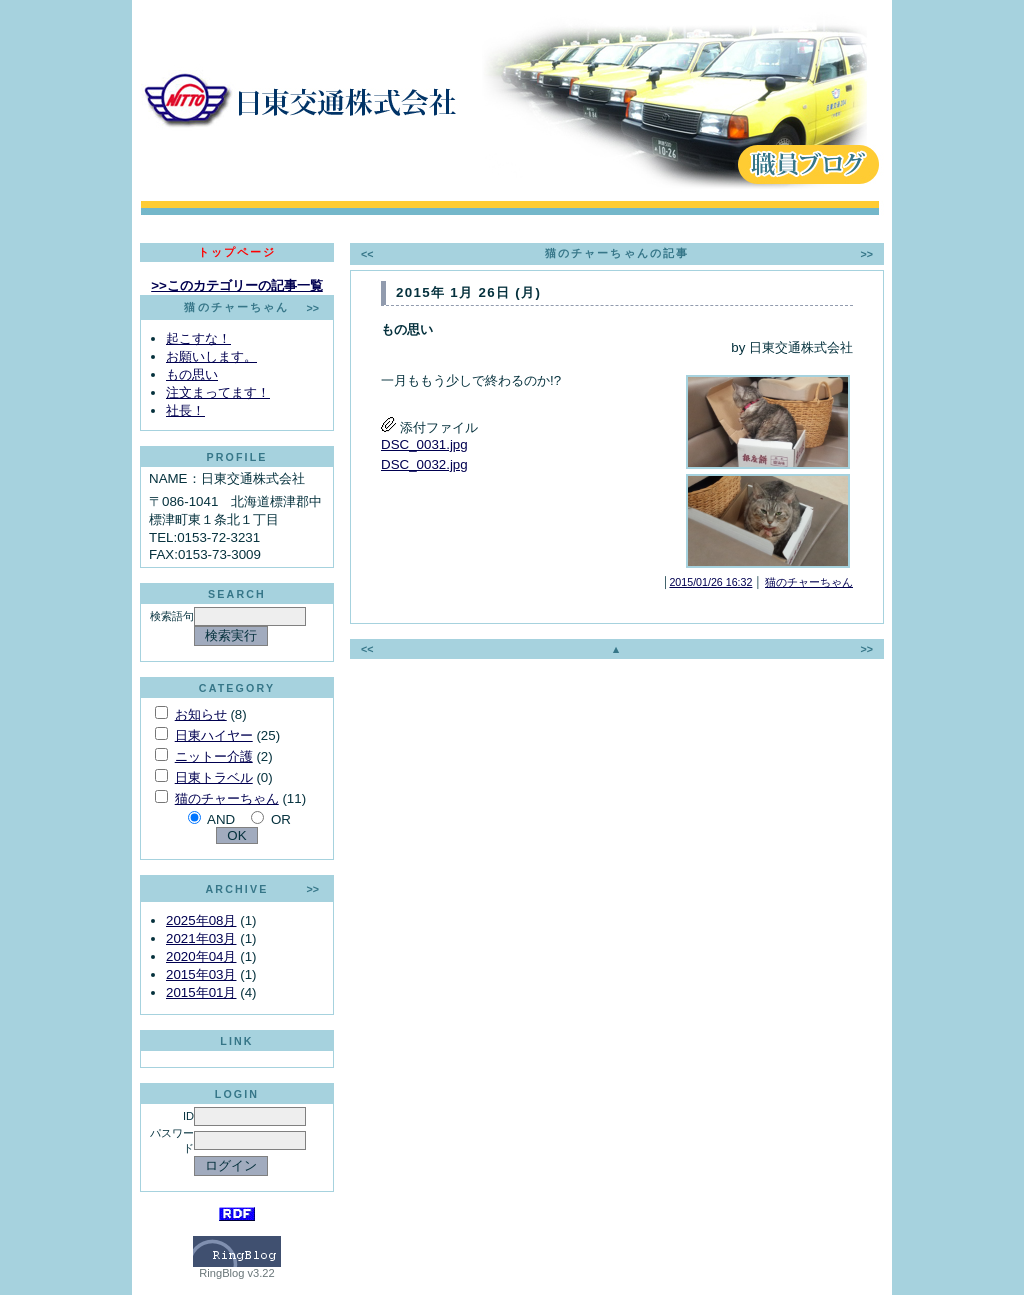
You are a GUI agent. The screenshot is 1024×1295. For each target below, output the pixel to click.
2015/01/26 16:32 (710, 582)
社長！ (185, 410)
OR (281, 819)
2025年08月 (201, 920)
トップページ (237, 252)
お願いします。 (211, 356)
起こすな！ (198, 338)
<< (367, 254)
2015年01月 (201, 992)
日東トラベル (214, 777)
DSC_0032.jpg (424, 464)
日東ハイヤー (214, 735)
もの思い (192, 374)
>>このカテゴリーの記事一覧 (237, 285)
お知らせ (201, 714)
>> (313, 308)
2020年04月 (201, 956)
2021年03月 (201, 938)
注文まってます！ (218, 392)
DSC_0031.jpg (424, 444)
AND (221, 819)
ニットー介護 (214, 756)
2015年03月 (201, 974)
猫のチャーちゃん (227, 798)
